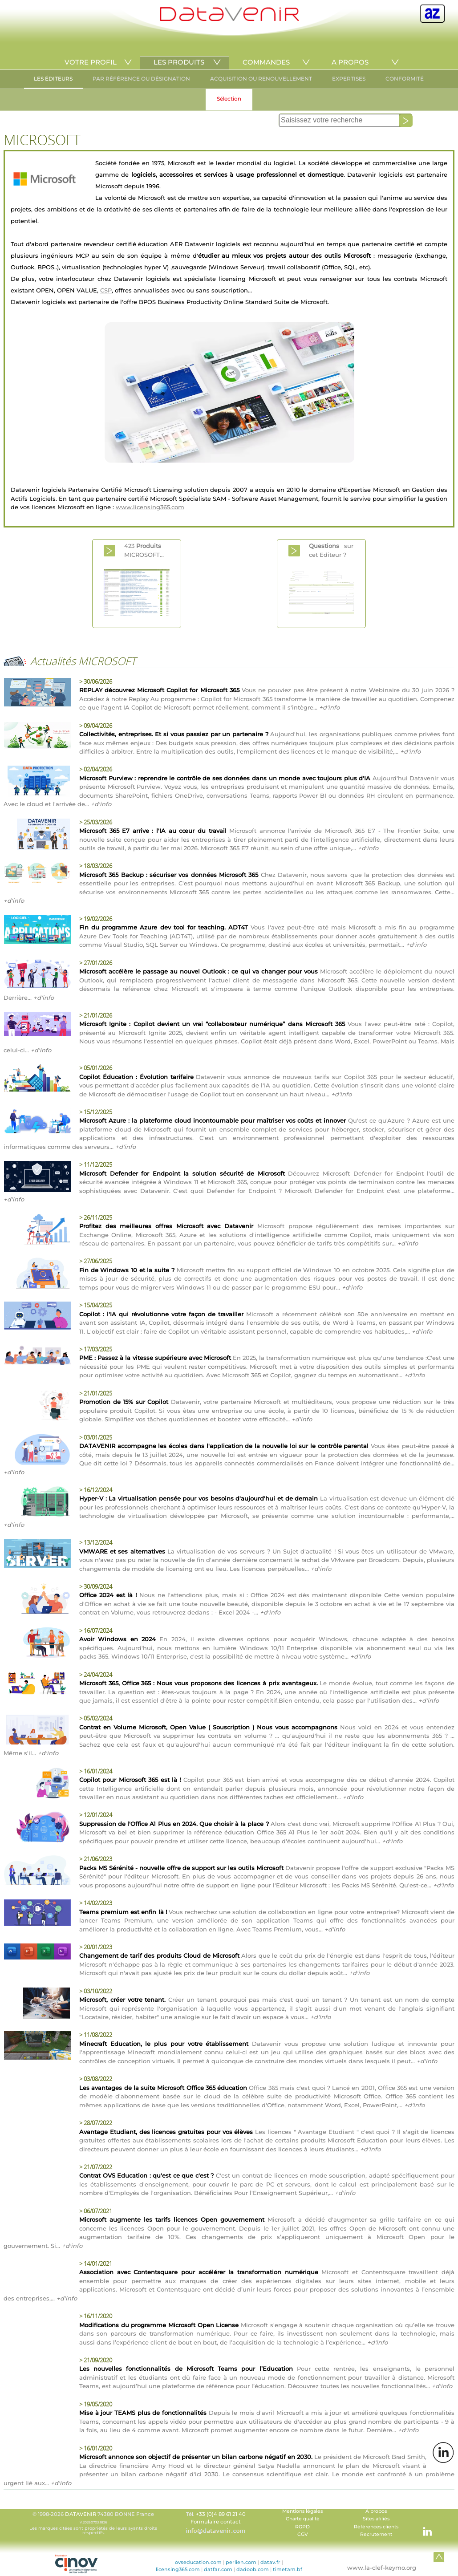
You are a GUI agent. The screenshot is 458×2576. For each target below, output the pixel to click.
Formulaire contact (215, 2522)
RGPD (302, 2527)
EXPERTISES (348, 78)
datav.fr (270, 2562)
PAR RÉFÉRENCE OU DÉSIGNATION (141, 78)
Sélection (229, 98)
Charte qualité (303, 2519)
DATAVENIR (80, 2514)
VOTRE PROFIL (91, 62)
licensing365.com (178, 2569)
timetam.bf (287, 2569)
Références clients (376, 2527)
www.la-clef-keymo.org (381, 2567)
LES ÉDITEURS (53, 78)
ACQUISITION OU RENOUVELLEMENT (261, 78)
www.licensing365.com (150, 507)
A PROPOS (350, 62)
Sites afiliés (376, 2519)
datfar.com (218, 2569)
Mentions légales (302, 2511)
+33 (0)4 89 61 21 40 (221, 2514)
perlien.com (241, 2562)
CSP (106, 290)
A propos (376, 2511)
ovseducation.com (198, 2562)
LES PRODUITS (179, 62)
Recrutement (376, 2534)
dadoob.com (252, 2569)
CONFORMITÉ (404, 78)
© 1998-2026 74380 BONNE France (93, 2523)
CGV (302, 2534)
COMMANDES (266, 62)
